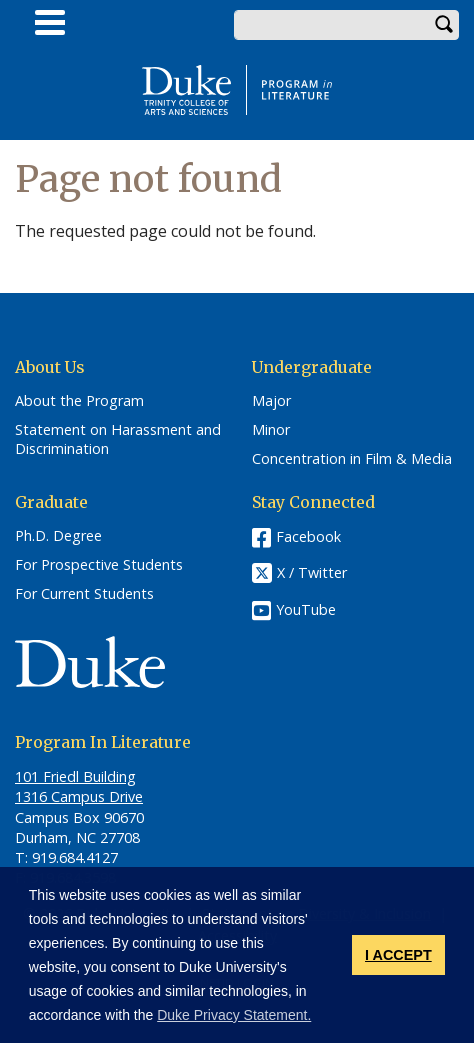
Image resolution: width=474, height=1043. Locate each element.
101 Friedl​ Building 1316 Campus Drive (79, 786)
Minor (271, 430)
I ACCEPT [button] (398, 955)
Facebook (308, 536)
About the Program (79, 401)
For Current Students (84, 594)
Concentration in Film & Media (352, 459)
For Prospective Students (99, 565)
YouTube (306, 609)
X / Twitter (312, 573)
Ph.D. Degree (58, 536)
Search (444, 25)
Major (271, 401)
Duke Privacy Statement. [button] (234, 1015)
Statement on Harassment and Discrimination (118, 439)
